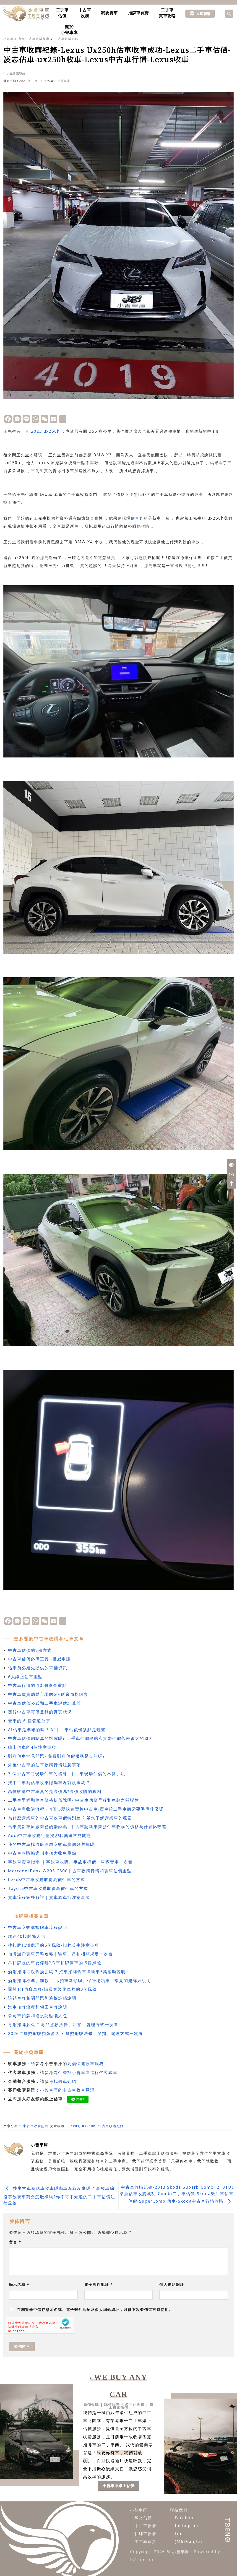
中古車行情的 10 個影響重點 (37, 1685)
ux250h (89, 2126)
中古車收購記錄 (66, 39)
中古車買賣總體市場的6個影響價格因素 (48, 1694)
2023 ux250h (44, 431)
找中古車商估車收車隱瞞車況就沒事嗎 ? (48, 1782)
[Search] (229, 14)
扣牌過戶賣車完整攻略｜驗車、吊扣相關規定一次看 (60, 1954)
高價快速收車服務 (85, 2063)
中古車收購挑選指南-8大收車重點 (42, 1853)
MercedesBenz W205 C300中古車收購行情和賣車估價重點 (70, 1870)
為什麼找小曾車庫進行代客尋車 (85, 2072)
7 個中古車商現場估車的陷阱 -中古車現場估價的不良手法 (66, 1773)
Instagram (186, 2525)
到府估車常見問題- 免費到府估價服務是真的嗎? (56, 1756)
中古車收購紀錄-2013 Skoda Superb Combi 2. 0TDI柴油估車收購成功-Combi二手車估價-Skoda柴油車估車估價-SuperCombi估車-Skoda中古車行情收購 (177, 2194)
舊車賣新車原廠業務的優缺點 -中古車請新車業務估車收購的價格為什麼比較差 (87, 1826)
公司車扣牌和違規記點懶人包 (37, 2015)
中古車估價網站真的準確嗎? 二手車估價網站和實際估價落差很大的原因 (80, 1738)
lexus (74, 2126)
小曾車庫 (63, 81)
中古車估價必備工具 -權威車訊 (39, 1659)
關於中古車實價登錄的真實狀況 (40, 1712)
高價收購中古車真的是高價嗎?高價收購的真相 (55, 1791)
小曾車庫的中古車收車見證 (67, 2090)
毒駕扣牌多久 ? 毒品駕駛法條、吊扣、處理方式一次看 (63, 2024)
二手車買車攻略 (167, 12)
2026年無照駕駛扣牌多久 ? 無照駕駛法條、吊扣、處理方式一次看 (75, 2033)
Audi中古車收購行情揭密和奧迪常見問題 (49, 1835)
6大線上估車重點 (25, 1676)
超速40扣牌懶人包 (26, 1936)
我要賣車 (109, 13)
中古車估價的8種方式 (30, 1650)
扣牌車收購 (145, 2533)
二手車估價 (62, 12)
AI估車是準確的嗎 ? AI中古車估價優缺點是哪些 (57, 1729)
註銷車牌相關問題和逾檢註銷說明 (42, 1998)
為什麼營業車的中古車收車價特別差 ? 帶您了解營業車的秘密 (70, 1818)
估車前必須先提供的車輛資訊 (37, 1667)
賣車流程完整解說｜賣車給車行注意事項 (49, 1897)
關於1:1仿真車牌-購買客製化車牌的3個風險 (52, 1989)
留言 (15, 2242)
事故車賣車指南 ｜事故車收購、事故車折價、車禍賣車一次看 (70, 1862)
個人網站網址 (171, 2284)
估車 (135, 518)
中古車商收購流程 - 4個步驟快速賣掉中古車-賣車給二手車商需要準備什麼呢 (86, 1809)
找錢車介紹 (65, 2081)
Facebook (185, 2517)
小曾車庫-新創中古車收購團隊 (26, 39)
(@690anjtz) (188, 2541)
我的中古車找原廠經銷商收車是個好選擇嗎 (51, 1844)
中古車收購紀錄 (111, 2126)
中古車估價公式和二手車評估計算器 (44, 1703)
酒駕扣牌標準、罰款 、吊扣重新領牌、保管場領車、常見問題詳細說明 (79, 1980)
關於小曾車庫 (69, 29)
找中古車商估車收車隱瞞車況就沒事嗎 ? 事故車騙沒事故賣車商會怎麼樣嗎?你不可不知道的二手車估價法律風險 (59, 2196)
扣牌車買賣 (138, 13)
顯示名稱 (19, 2284)
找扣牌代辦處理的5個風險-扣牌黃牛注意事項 (53, 1945)
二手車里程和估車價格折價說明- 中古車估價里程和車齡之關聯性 (73, 1800)
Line (179, 2533)
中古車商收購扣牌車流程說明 (37, 1927)
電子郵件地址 (98, 2284)
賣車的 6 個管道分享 (29, 1720)
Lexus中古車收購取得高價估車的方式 (46, 1879)
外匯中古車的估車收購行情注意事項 (44, 1764)
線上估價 (143, 2517)
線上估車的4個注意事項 (32, 1747)
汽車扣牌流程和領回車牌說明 (37, 2007)
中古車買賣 (145, 2541)
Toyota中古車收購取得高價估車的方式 (48, 1888)
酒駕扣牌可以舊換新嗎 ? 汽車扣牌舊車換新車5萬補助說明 (67, 1971)
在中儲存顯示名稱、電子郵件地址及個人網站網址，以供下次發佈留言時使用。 (95, 2309)
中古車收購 (84, 12)
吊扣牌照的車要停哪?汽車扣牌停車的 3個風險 (54, 1962)
